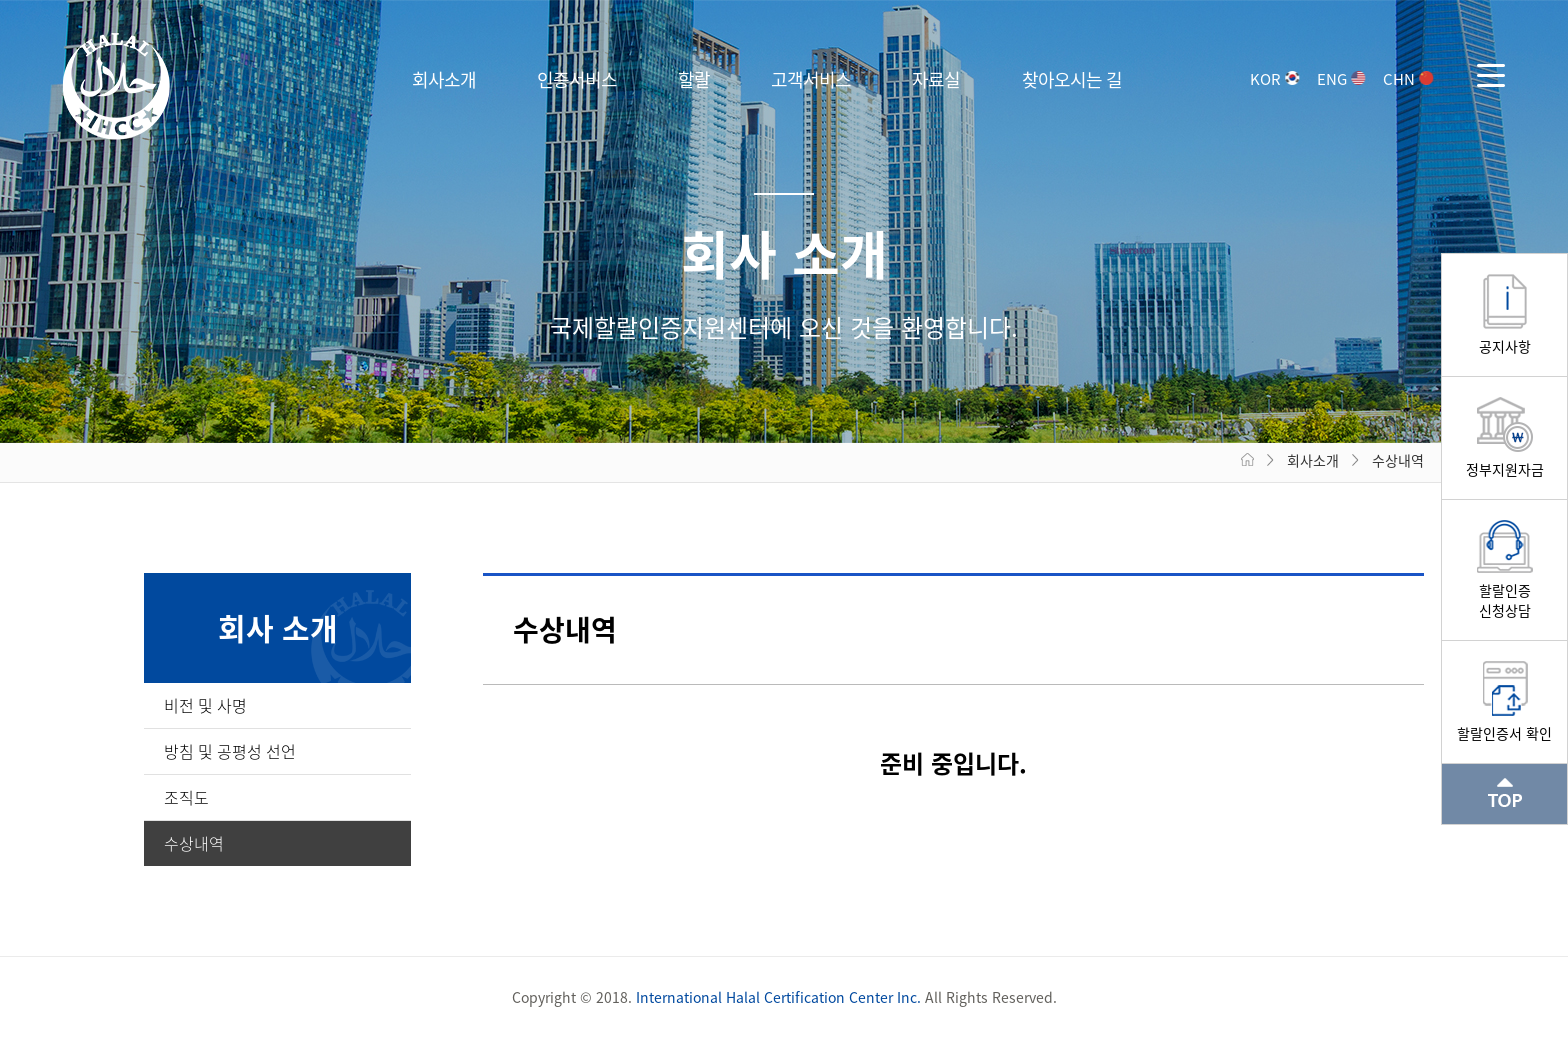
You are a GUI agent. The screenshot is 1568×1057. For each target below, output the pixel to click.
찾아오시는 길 (1072, 79)
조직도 (186, 797)
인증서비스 (577, 79)
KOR (1274, 79)
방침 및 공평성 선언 (230, 751)
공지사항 (1505, 338)
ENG (1341, 79)
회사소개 (444, 79)
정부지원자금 (1505, 461)
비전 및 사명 (205, 705)
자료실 (936, 79)
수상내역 (194, 843)
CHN (1408, 79)
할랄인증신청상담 (1505, 592)
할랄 (694, 79)
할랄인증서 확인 (1504, 725)
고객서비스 (811, 79)
